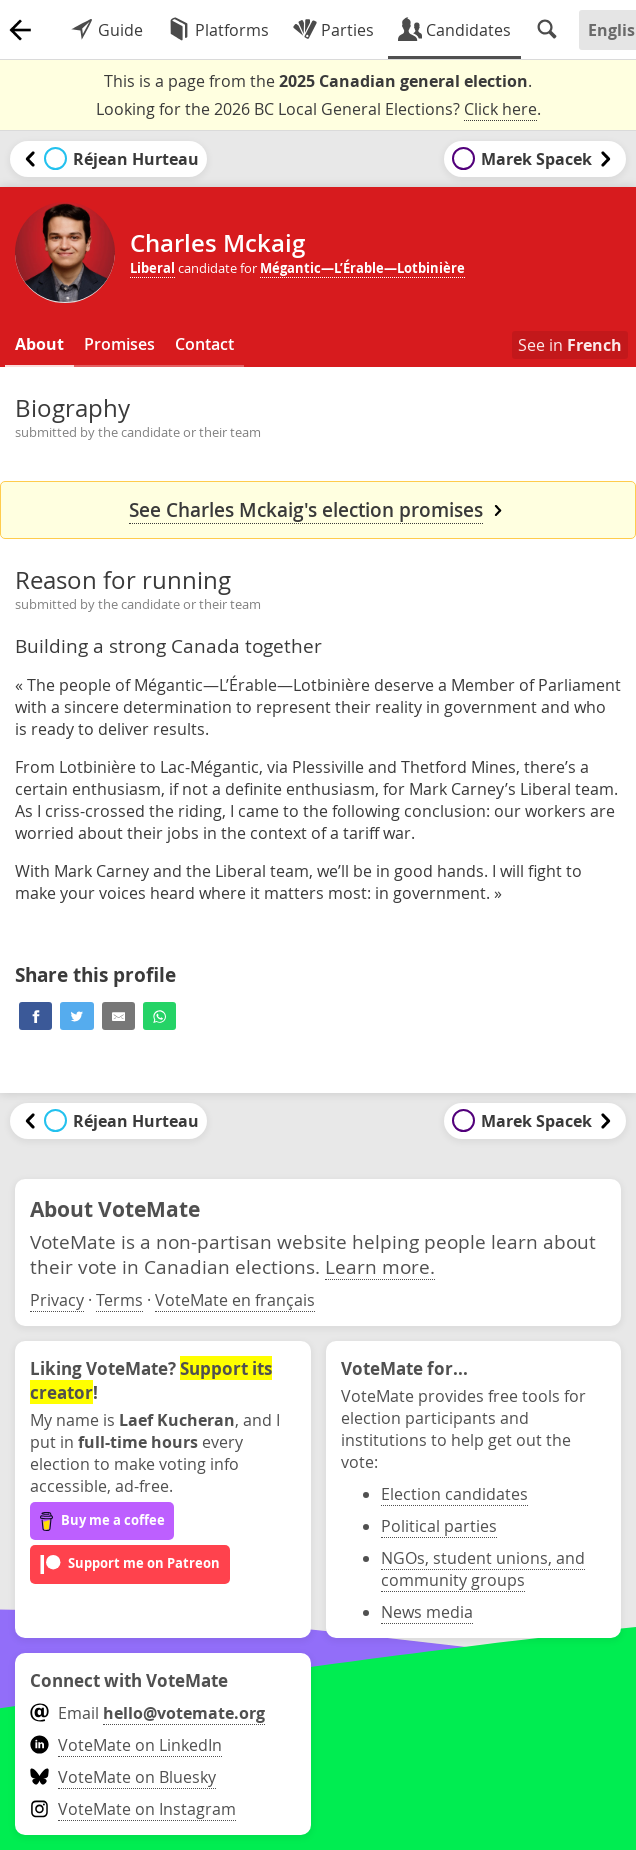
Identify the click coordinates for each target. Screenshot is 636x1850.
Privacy (57, 1300)
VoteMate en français (235, 1300)
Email (147, 1713)
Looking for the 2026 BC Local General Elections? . (318, 109)
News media (427, 1612)
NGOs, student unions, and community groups (483, 1569)
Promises (119, 344)
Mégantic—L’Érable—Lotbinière (362, 268)
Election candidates (454, 1494)
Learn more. (380, 1266)
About (39, 344)
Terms (119, 1300)
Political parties (439, 1526)
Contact (204, 344)
